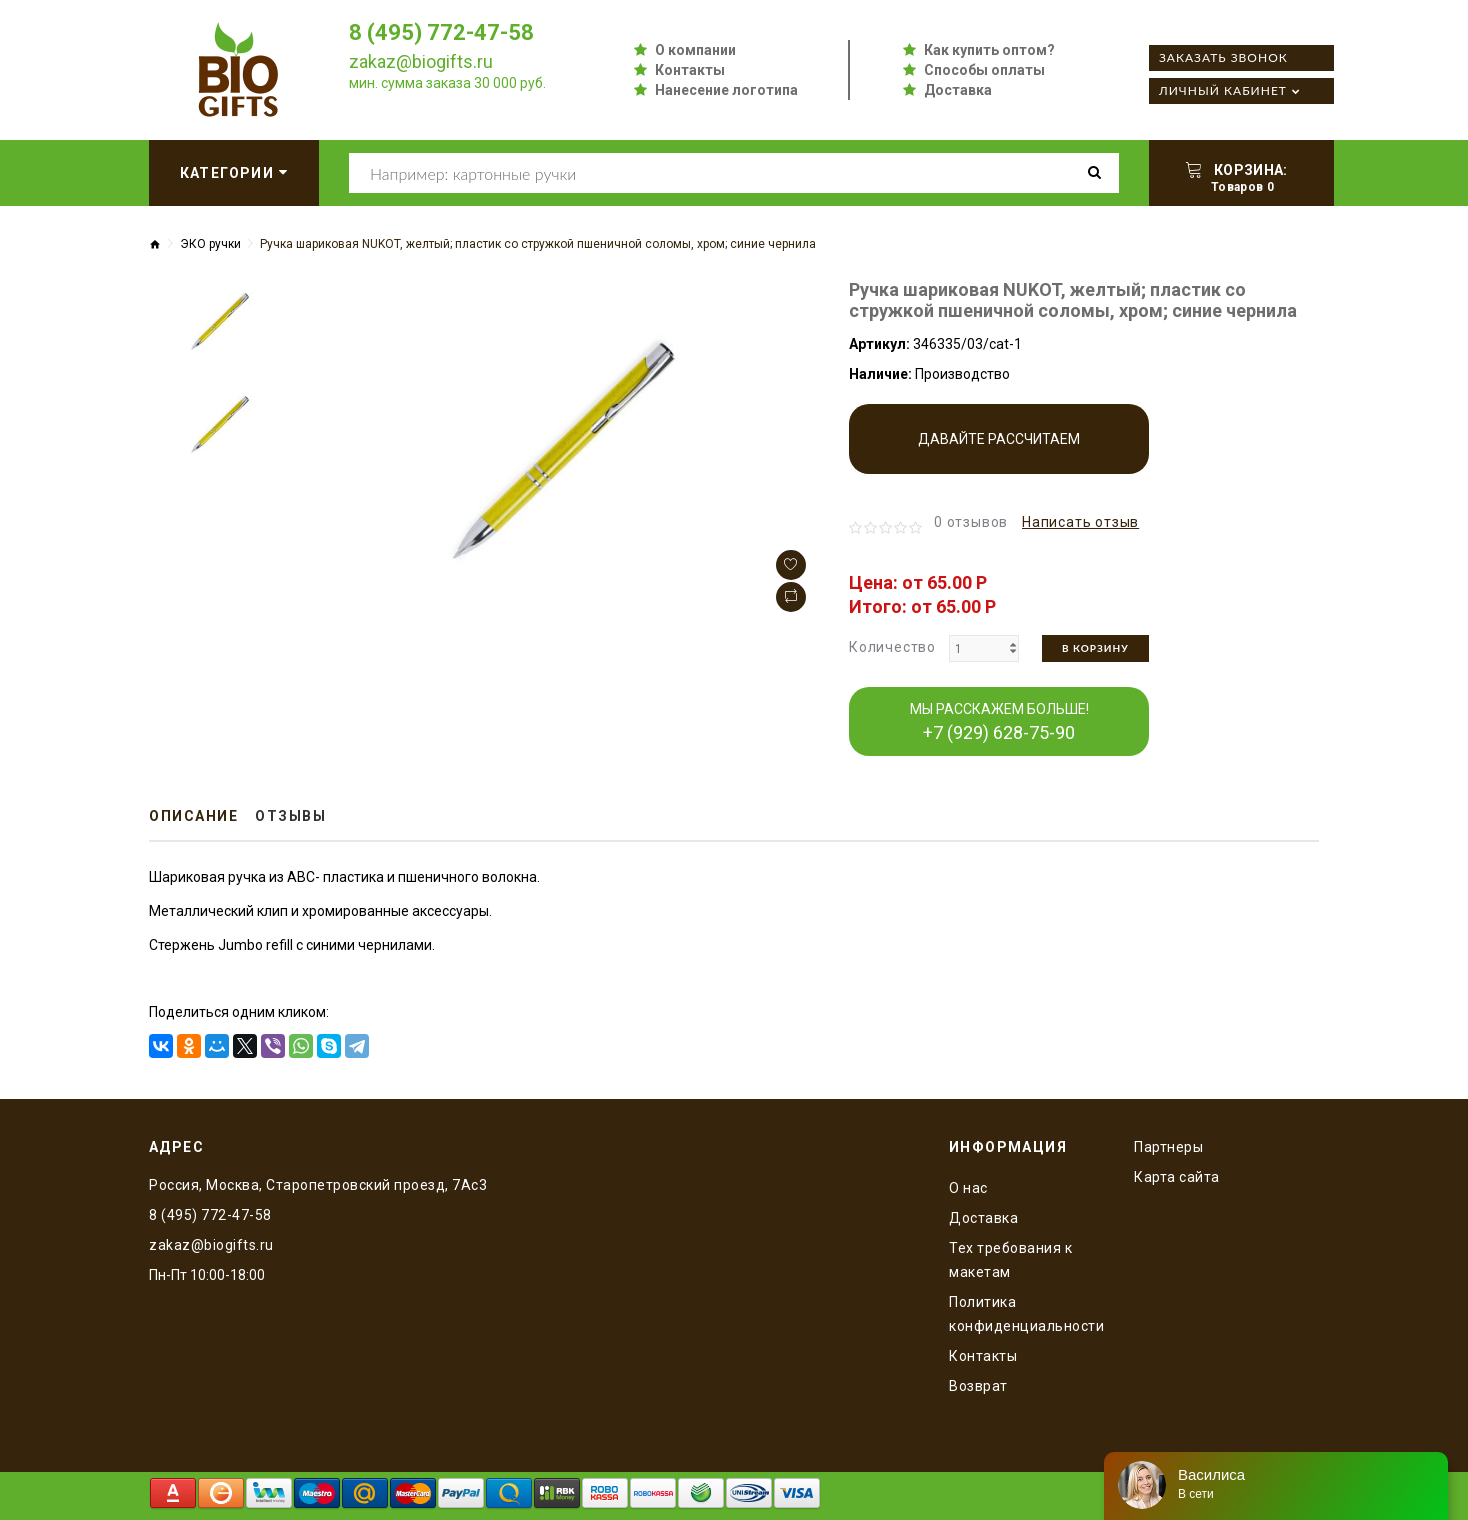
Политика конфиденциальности (1026, 1314)
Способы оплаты (984, 70)
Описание (193, 816)
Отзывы (290, 816)
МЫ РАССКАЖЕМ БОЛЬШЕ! (999, 722)
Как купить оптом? (989, 50)
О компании (695, 50)
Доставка (958, 90)
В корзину (1095, 648)
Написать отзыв (1080, 522)
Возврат (978, 1386)
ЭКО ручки (210, 244)
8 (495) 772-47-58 (441, 32)
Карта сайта (1177, 1177)
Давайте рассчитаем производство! (999, 452)
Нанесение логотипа (726, 90)
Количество (892, 647)
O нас (968, 1188)
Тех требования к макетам (1010, 1260)
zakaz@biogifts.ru (421, 61)
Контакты (690, 70)
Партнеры (1168, 1147)
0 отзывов (971, 522)
